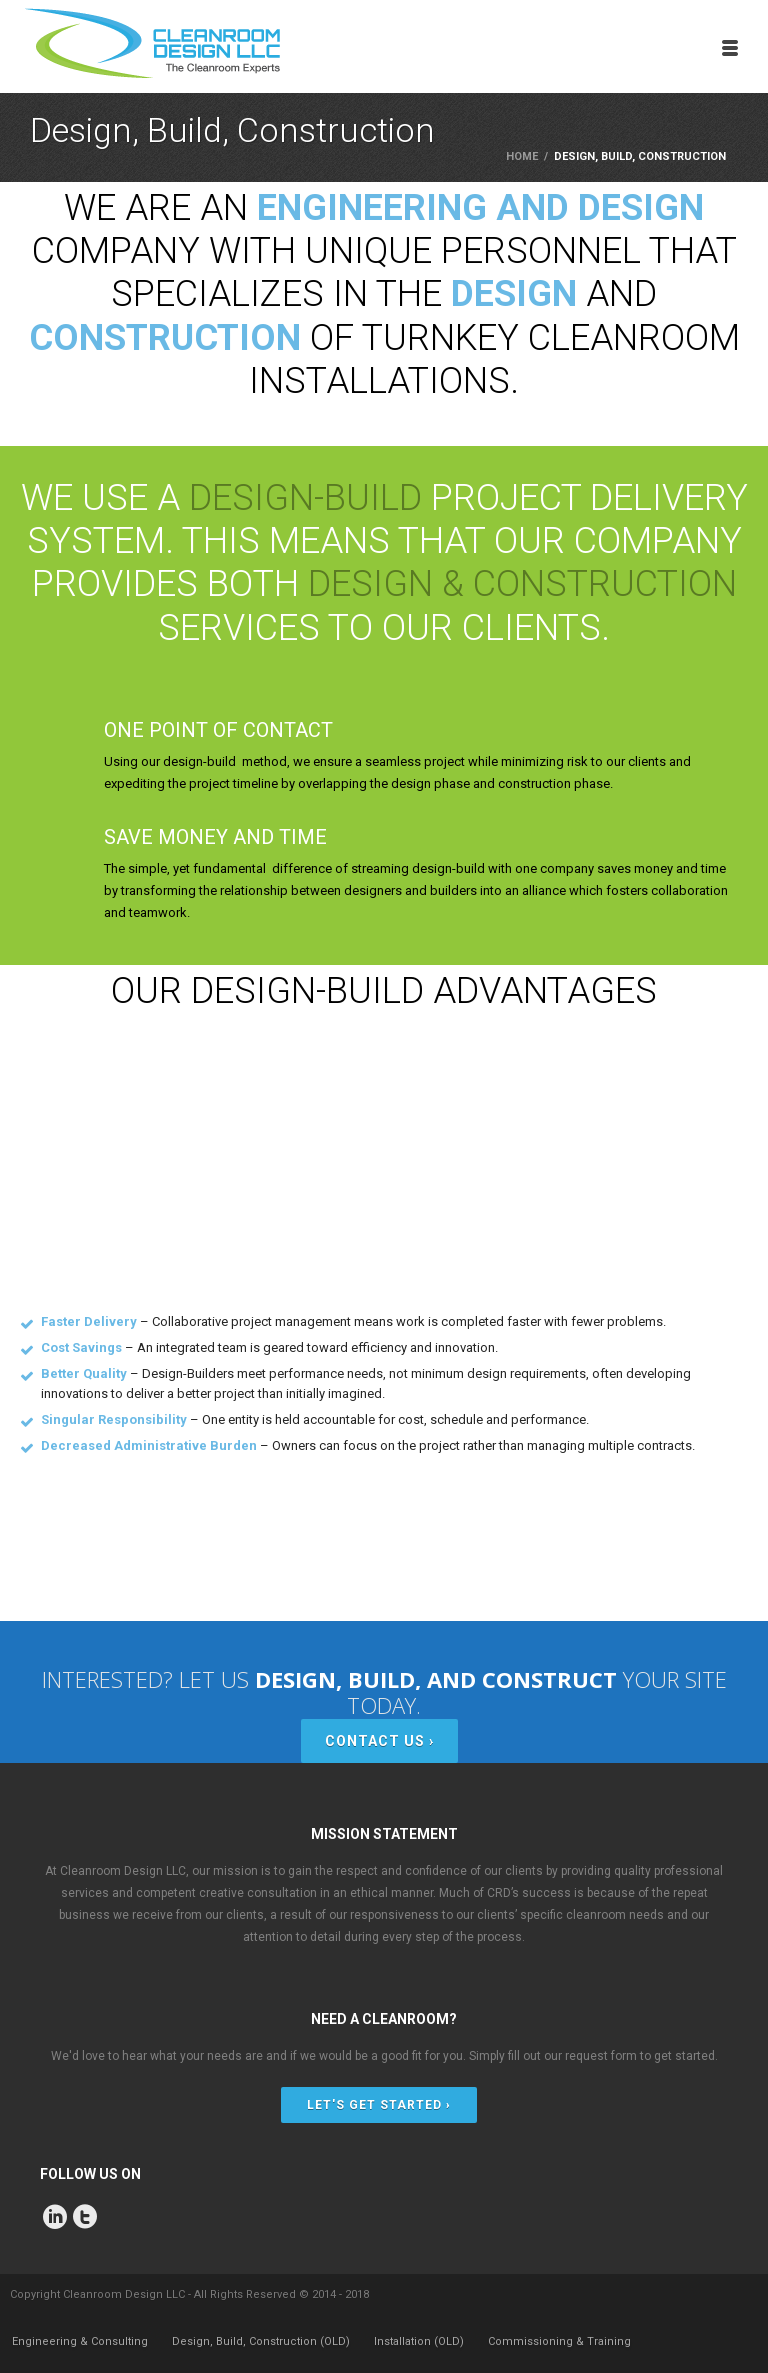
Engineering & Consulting (80, 2341)
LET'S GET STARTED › (379, 2105)
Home (522, 156)
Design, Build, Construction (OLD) (261, 2341)
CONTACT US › (379, 1741)
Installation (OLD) (419, 2341)
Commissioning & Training (559, 2341)
